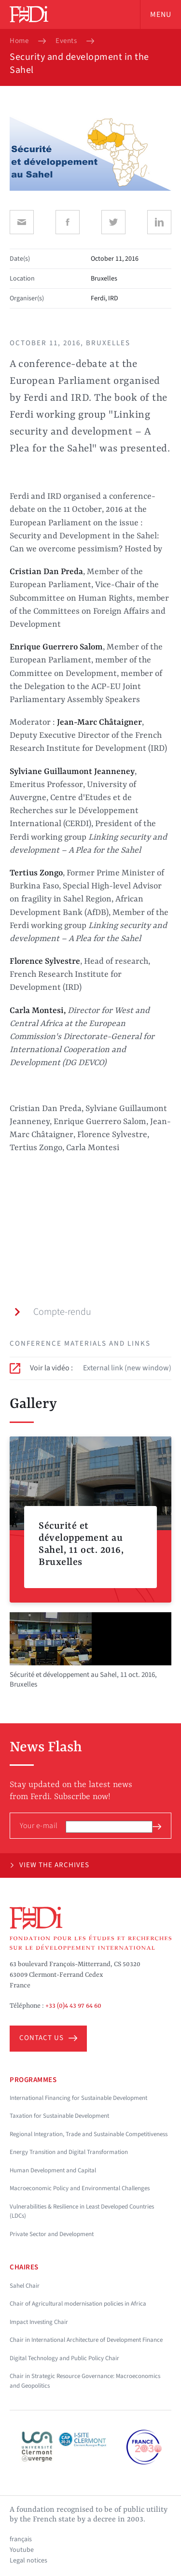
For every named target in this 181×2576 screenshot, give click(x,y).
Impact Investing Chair (39, 2322)
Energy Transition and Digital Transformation (69, 2152)
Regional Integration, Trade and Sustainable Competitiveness (88, 2134)
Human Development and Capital (53, 2170)
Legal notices (28, 2560)
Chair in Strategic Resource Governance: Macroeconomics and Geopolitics (85, 2381)
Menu (160, 14)
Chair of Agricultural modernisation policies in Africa (78, 2303)
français (21, 2539)
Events (66, 41)
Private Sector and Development (52, 2234)
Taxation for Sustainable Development (59, 2115)
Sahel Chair (25, 2285)
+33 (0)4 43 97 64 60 (73, 2006)
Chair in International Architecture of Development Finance (86, 2340)
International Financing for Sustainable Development (78, 2098)
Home (19, 41)
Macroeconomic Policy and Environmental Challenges (80, 2188)
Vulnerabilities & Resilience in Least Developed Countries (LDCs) (82, 2211)
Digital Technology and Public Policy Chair (64, 2358)
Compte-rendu (52, 1312)
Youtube (22, 2550)
